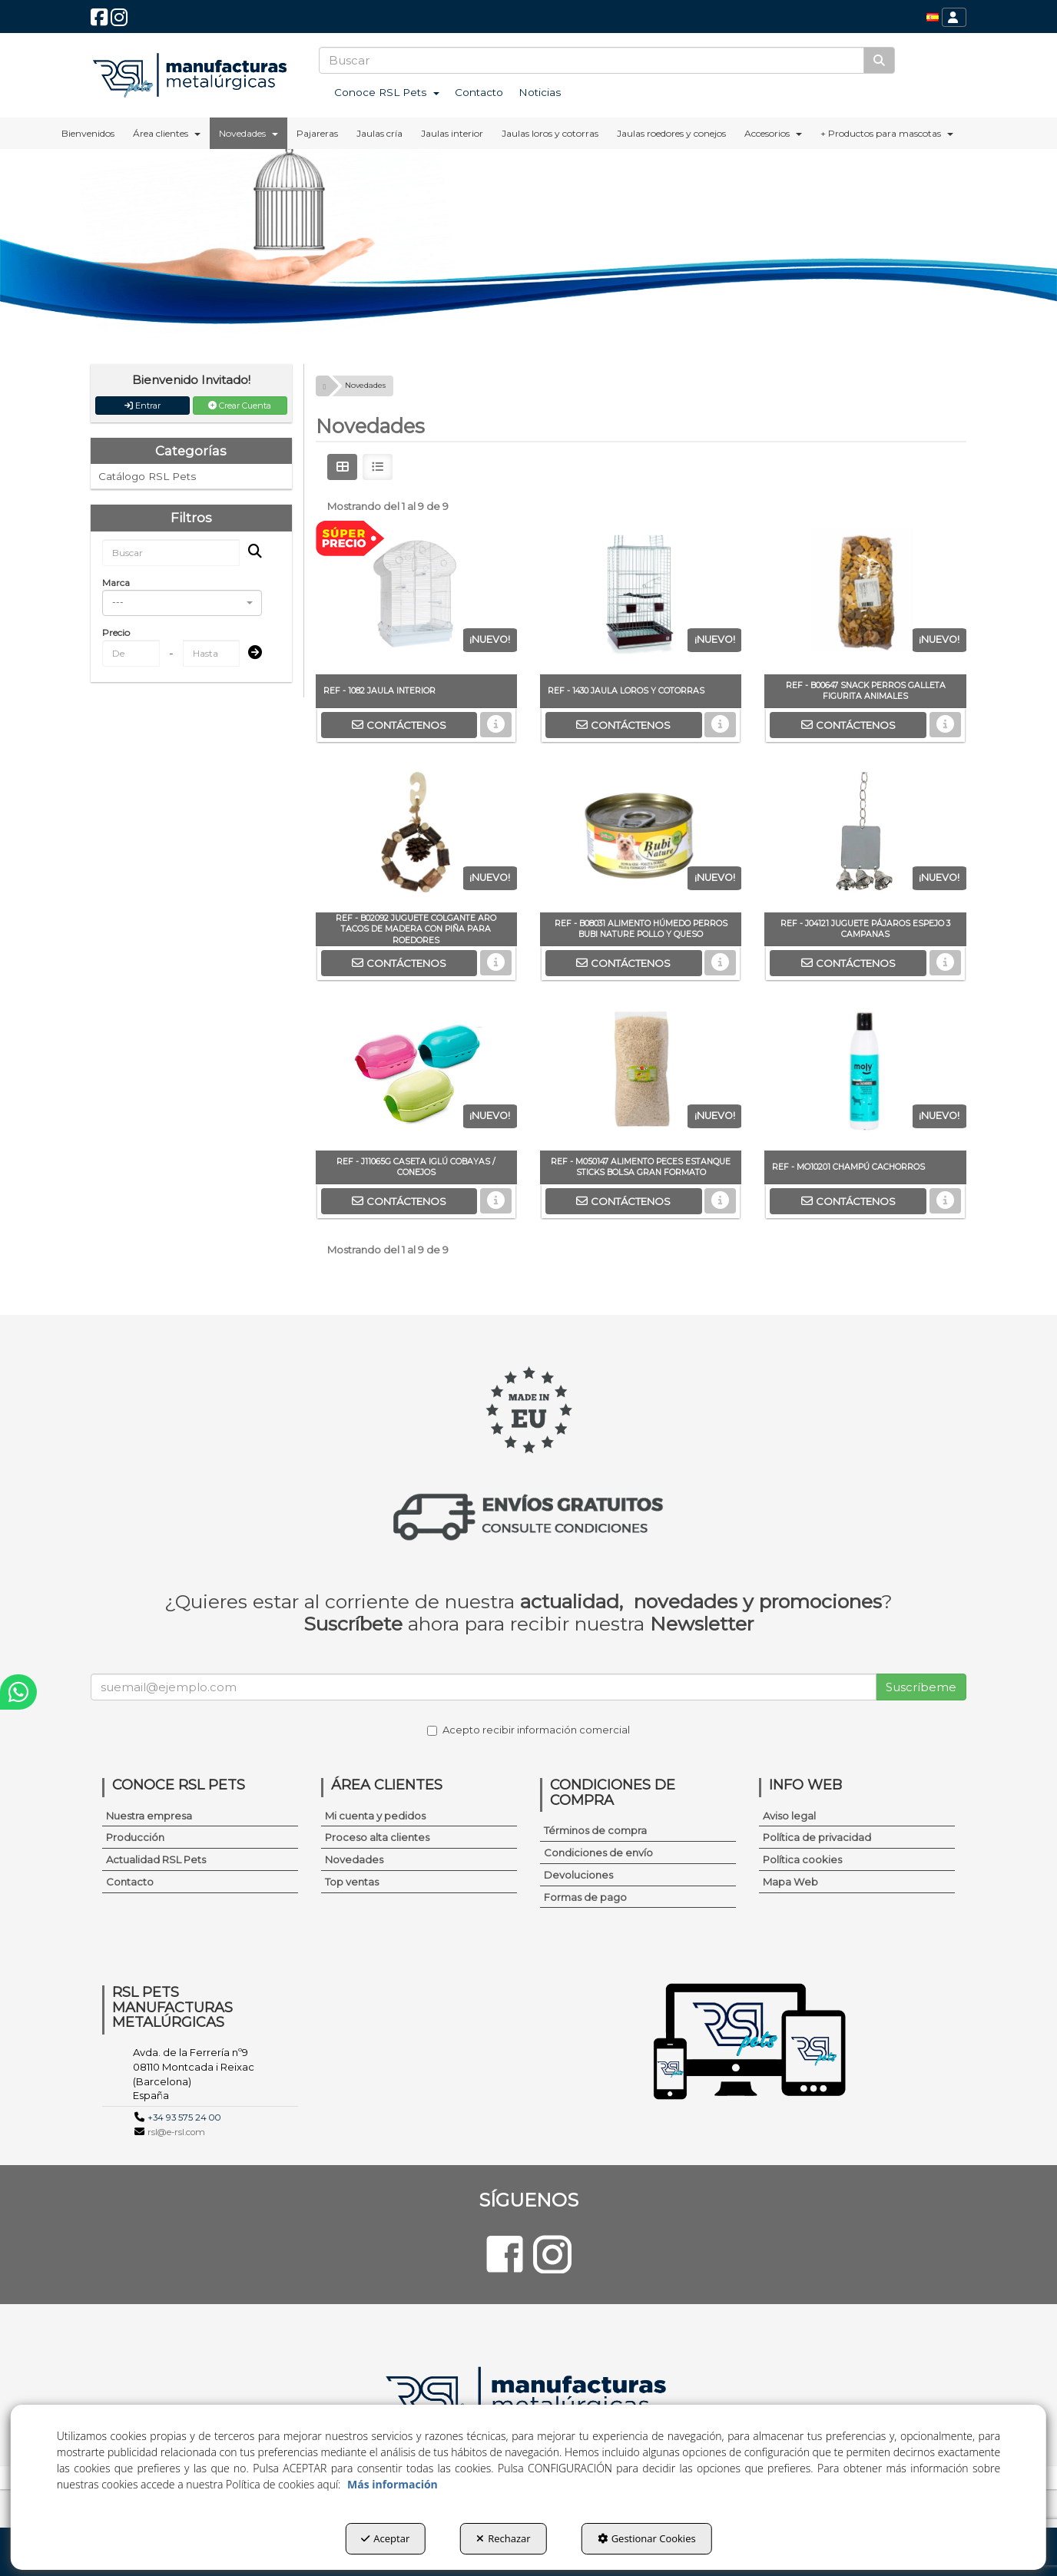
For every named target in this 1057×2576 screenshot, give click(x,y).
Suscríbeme (921, 1687)
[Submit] (250, 653)
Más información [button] (392, 2484)
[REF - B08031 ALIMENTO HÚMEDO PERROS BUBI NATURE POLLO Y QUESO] (640, 835)
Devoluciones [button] (578, 1875)
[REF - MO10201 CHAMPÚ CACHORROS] (865, 1074)
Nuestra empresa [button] (149, 1815)
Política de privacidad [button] (817, 1837)
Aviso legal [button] (789, 1815)
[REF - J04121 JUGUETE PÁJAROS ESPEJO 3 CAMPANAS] (865, 835)
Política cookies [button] (802, 1859)
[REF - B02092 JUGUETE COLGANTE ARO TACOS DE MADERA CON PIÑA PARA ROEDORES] (416, 835)
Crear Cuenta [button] (239, 405)
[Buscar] (879, 60)
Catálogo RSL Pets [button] (147, 476)
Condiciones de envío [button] (598, 1852)
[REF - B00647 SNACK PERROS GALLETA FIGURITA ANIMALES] (865, 597)
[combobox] (182, 603)
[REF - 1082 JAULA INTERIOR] (416, 597)
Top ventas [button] (352, 1882)
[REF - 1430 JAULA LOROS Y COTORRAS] (640, 597)
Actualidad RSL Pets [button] (156, 1859)
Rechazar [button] (503, 2538)
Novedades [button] (354, 1859)
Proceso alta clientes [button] (377, 1837)
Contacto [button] (130, 1882)
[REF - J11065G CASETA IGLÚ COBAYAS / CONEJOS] (416, 1074)
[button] (99, 21)
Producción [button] (135, 1837)
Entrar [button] (142, 405)
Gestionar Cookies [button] (647, 2538)
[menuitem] (932, 17)
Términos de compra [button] (595, 1830)
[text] (591, 60)
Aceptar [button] (385, 2538)
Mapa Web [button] (790, 1882)
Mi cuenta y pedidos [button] (375, 1815)
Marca (116, 582)
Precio (116, 632)
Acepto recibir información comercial (528, 1729)
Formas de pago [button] (585, 1897)
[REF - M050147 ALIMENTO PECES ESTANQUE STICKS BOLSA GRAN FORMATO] (640, 1074)
